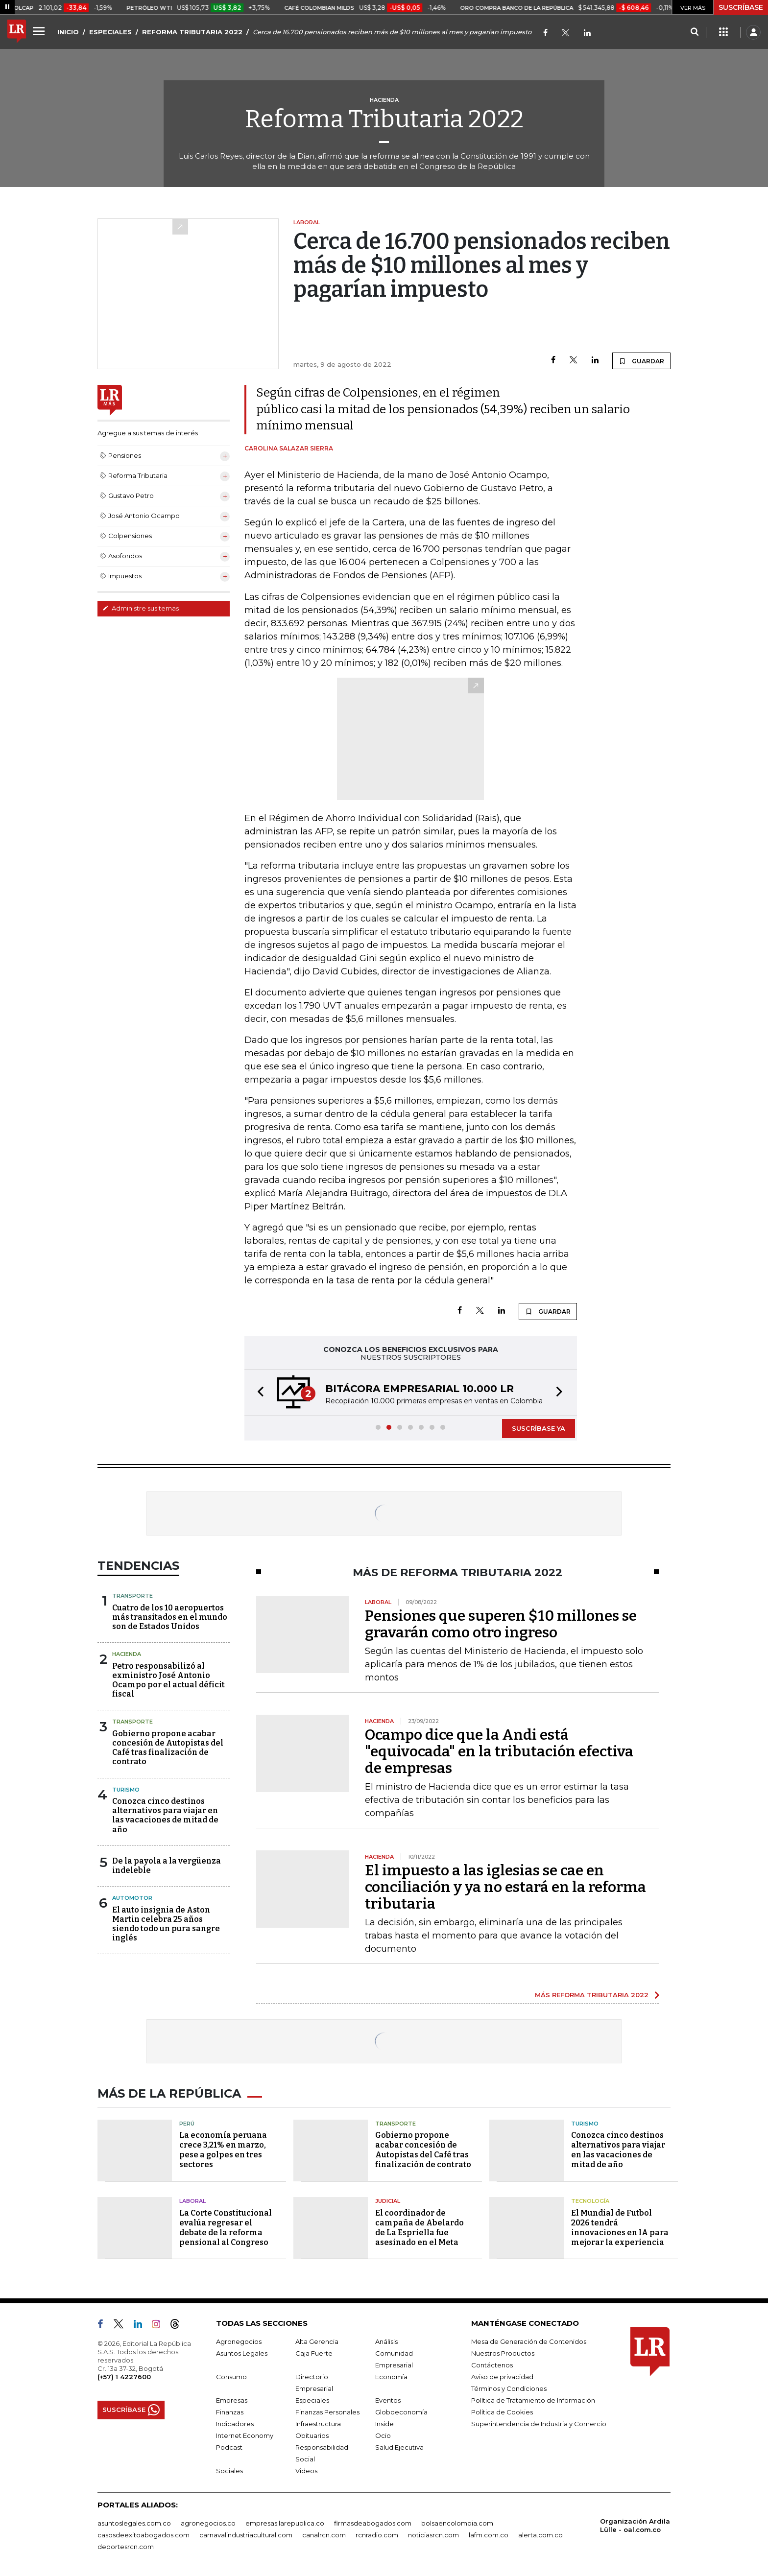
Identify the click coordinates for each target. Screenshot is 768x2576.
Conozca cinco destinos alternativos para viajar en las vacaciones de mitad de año (165, 1815)
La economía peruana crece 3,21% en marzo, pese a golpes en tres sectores (223, 2149)
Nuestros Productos (502, 2353)
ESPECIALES (110, 32)
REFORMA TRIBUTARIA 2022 (192, 32)
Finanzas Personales (327, 2412)
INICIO (68, 32)
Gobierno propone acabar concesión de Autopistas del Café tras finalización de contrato (167, 1748)
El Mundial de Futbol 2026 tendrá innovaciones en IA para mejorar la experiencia (620, 2227)
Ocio (383, 2435)
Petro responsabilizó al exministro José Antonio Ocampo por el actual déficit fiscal (168, 1680)
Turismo (126, 1789)
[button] (257, 1393)
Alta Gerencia (316, 2341)
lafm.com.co (488, 2535)
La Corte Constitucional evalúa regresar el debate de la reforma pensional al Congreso (225, 2227)
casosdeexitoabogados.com (143, 2535)
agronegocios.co (208, 2523)
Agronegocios (239, 2341)
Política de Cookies (502, 2412)
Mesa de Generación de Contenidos (528, 2341)
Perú (186, 2123)
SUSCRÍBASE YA (538, 1428)
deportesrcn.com (125, 2547)
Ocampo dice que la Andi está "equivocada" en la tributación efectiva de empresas (499, 1751)
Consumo (231, 2377)
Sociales (229, 2471)
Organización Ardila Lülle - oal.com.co (635, 2525)
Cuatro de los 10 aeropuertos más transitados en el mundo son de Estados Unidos (169, 1617)
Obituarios (312, 2435)
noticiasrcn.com (433, 2535)
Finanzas (229, 2412)
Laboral (192, 2201)
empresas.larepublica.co (284, 2523)
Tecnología (590, 2201)
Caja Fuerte (314, 2353)
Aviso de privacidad (502, 2377)
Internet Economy (244, 2435)
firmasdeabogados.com (372, 2523)
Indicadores (235, 2424)
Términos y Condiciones (509, 2388)
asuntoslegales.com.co (134, 2523)
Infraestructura (318, 2424)
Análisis (386, 2341)
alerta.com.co (540, 2535)
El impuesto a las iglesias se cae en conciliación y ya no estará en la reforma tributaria (505, 1887)
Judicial (387, 2201)
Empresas (231, 2400)
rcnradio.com (377, 2535)
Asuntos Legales (241, 2353)
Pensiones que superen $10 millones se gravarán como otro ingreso (501, 1624)
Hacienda (126, 1654)
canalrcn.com (324, 2535)
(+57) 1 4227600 (124, 2377)
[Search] (694, 32)
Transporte (132, 1595)
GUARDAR (641, 361)
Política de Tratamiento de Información (533, 2400)
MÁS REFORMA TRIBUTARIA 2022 (591, 1995)
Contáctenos (492, 2365)
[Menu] (40, 31)
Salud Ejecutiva (399, 2447)
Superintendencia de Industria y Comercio (538, 2424)
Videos (306, 2471)
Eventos (388, 2400)
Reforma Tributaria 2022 (384, 119)
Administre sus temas (140, 608)
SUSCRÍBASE (741, 7)
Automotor (132, 1897)
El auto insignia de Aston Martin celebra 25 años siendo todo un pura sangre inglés (166, 1924)
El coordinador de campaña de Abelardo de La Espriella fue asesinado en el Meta (419, 2227)
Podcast (229, 2447)
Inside (384, 2424)
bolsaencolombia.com (457, 2523)
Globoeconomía (401, 2412)
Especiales (312, 2400)
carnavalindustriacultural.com (245, 2535)
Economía (391, 2377)
